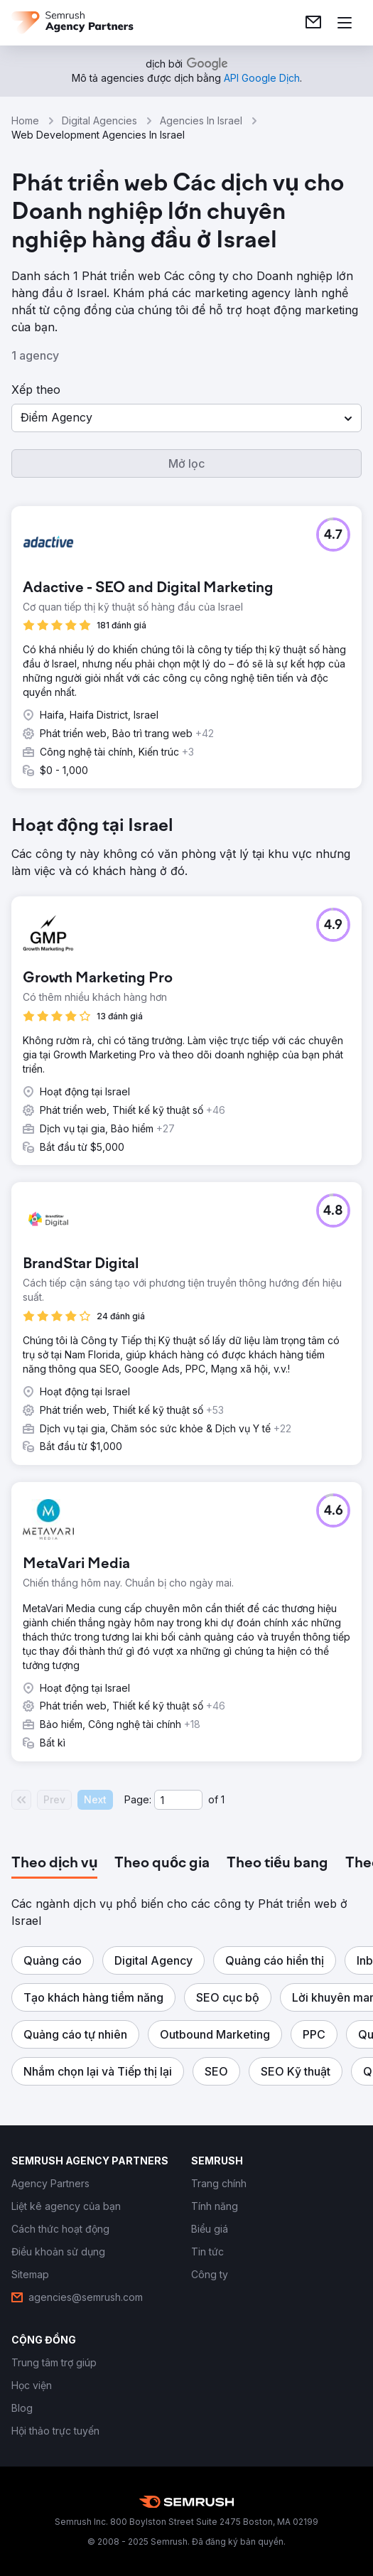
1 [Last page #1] (223, 1799)
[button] (186, 418)
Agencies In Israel (201, 120)
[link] (313, 23)
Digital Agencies (99, 120)
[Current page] (178, 1800)
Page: (137, 1799)
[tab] (54, 1864)
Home (25, 120)
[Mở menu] (345, 23)
